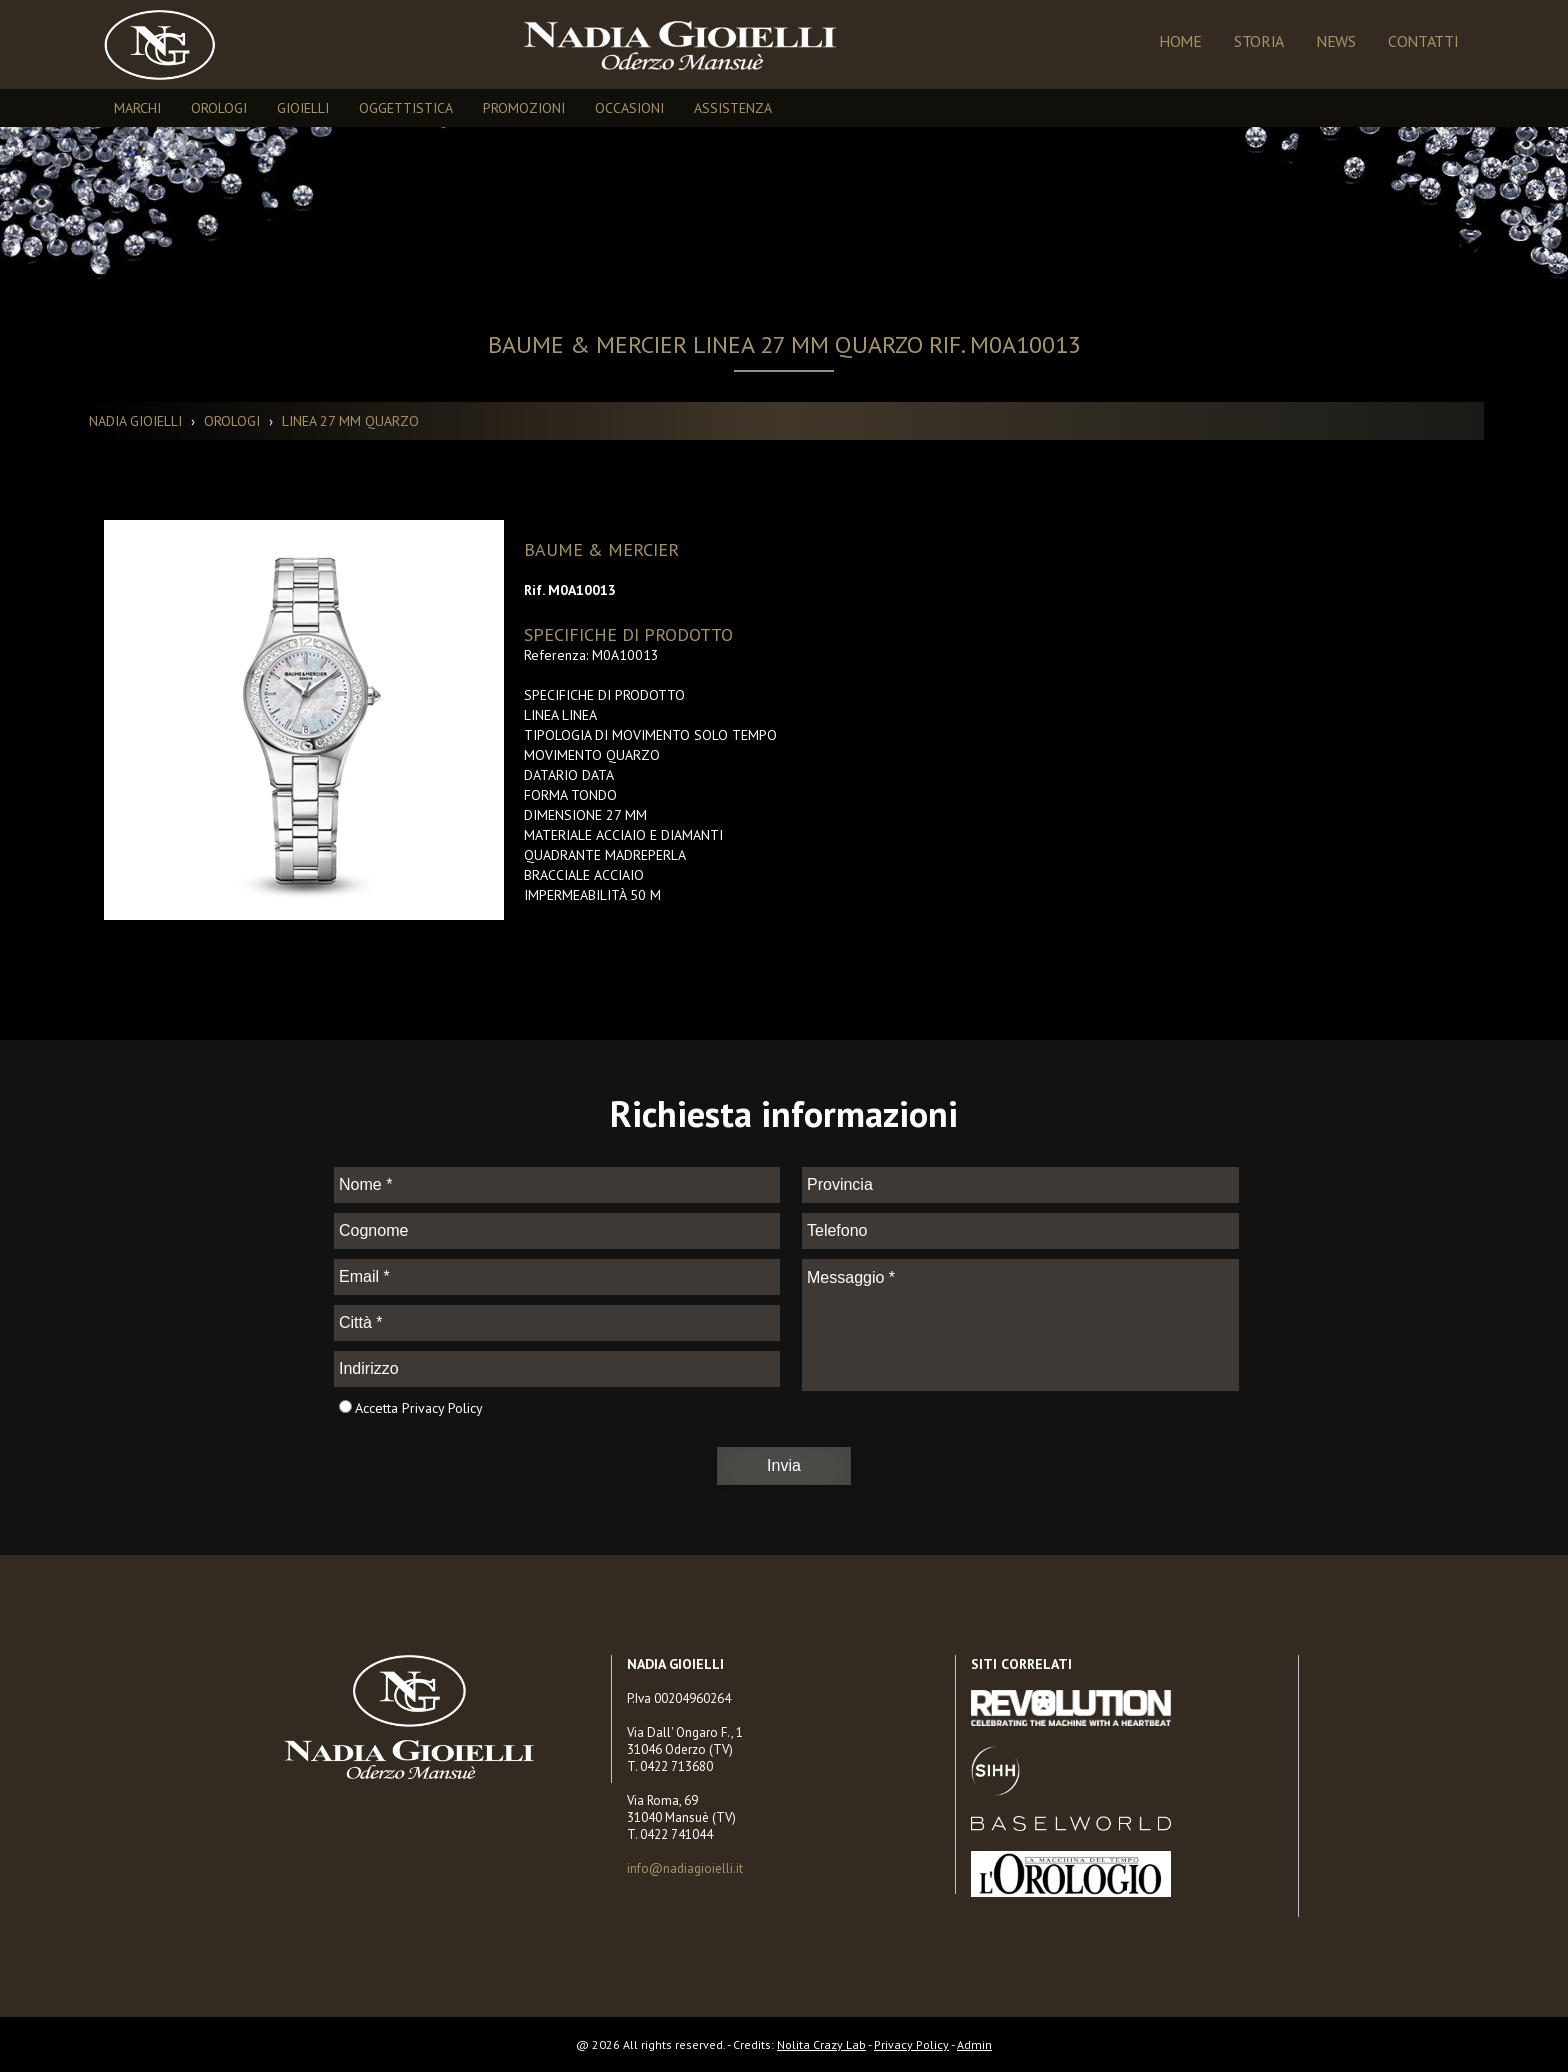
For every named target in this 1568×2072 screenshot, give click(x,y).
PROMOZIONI (524, 108)
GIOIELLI (303, 108)
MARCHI (137, 108)
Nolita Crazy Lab (821, 2044)
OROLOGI (219, 108)
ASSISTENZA (733, 108)
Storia (1259, 41)
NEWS (1336, 41)
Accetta (376, 1408)
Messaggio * (1020, 1325)
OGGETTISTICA (406, 108)
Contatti (1423, 41)
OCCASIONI (629, 108)
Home (1180, 41)
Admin (974, 2044)
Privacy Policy (442, 1408)
